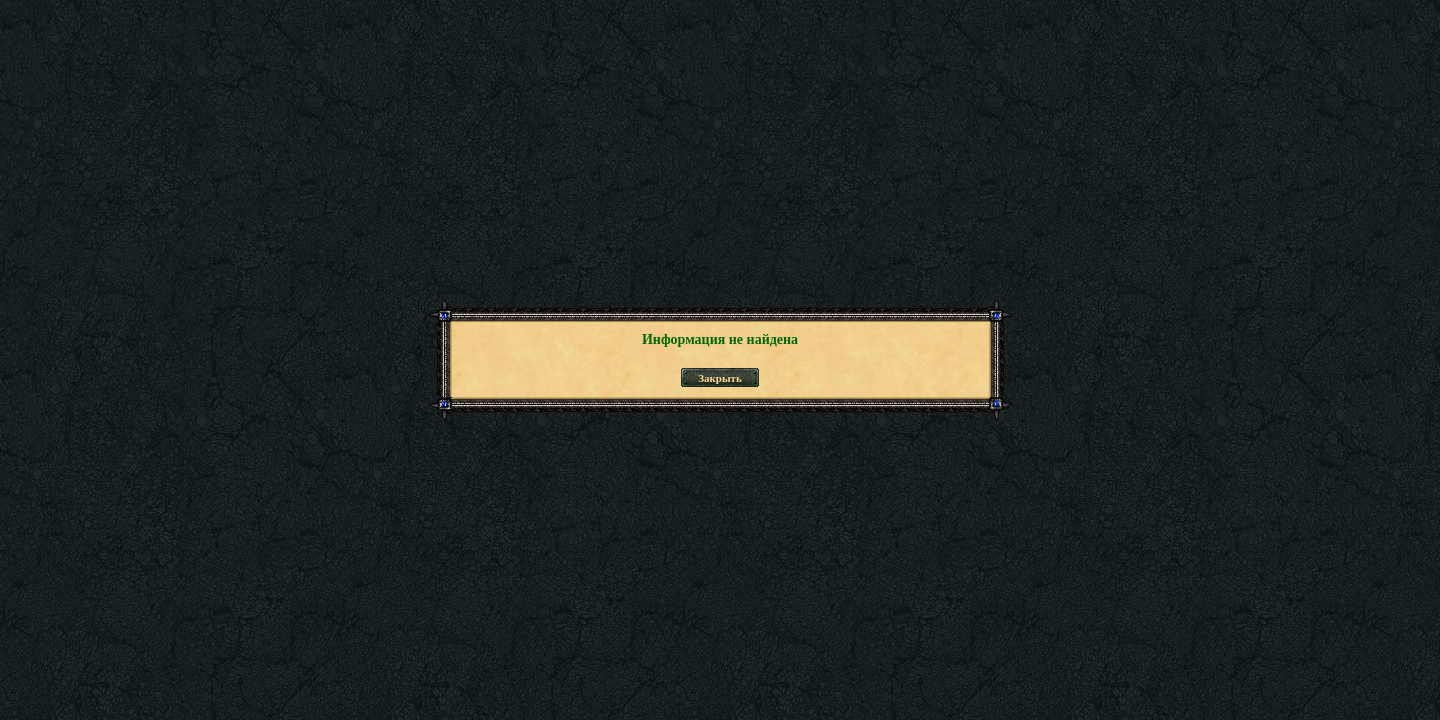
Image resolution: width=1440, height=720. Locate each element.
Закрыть (720, 378)
